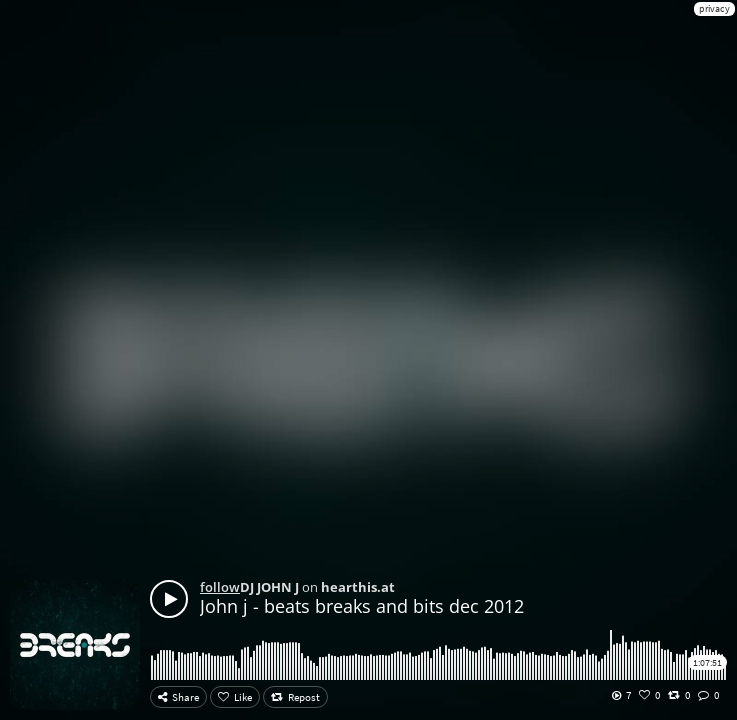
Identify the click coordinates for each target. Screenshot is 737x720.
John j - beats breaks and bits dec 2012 (362, 606)
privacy (714, 8)
